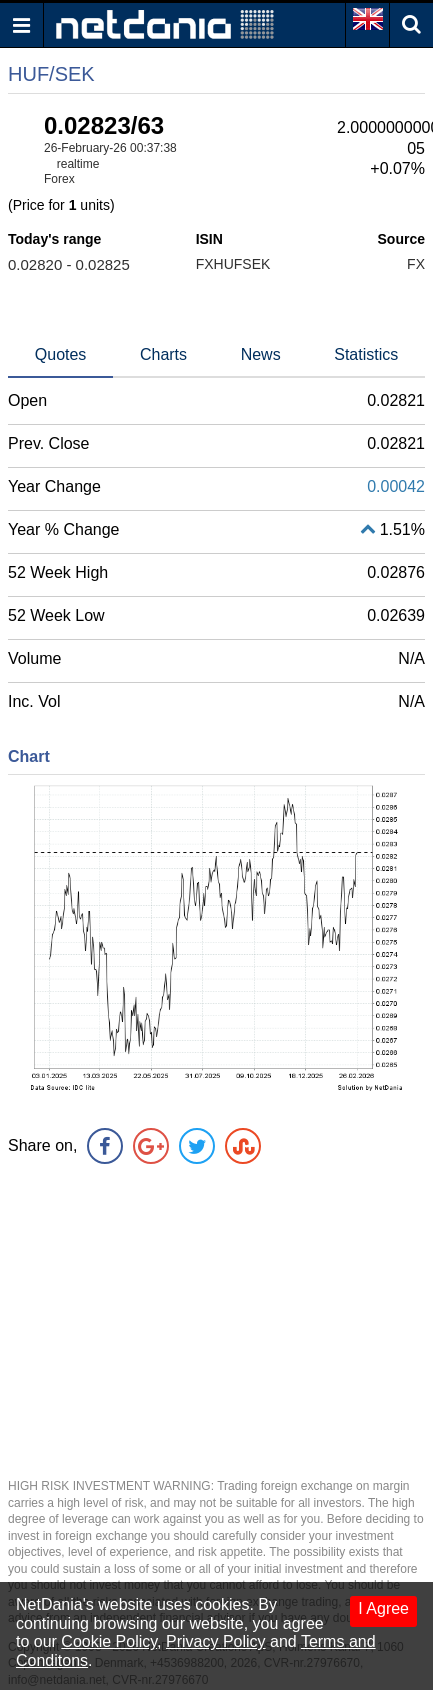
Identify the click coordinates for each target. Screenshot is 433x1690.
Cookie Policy (109, 1641)
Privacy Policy (216, 1641)
